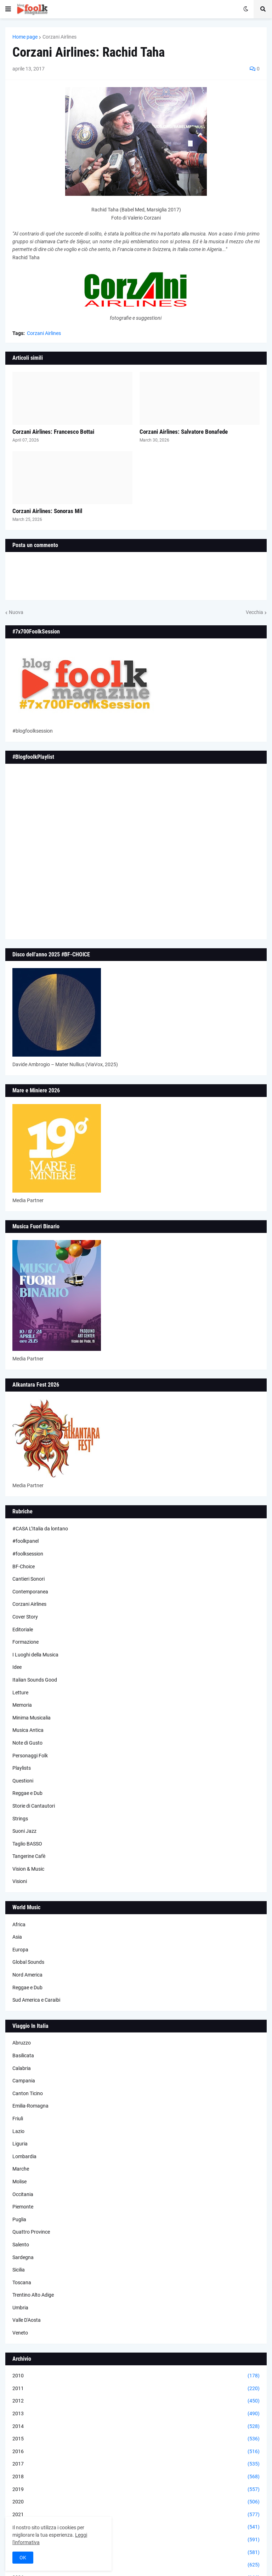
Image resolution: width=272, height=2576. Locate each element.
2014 (136, 2426)
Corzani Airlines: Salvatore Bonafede (184, 431)
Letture (20, 1692)
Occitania (22, 2194)
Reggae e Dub (27, 1793)
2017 (136, 2464)
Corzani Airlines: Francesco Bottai (53, 431)
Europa (20, 1949)
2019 (136, 2489)
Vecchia (254, 612)
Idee (17, 1667)
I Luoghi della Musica (35, 1654)
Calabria (21, 2068)
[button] (8, 9)
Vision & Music (28, 1869)
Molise (19, 2181)
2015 (136, 2439)
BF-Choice (23, 1566)
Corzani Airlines (59, 36)
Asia (17, 1937)
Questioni (22, 1781)
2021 (136, 2514)
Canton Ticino (27, 2093)
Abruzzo (21, 2043)
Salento (20, 2244)
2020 (136, 2502)
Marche (20, 2169)
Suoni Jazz (24, 1831)
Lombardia (24, 2156)
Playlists (21, 1768)
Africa (19, 1924)
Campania (23, 2080)
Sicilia (18, 2270)
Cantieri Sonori (28, 1579)
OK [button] (22, 2557)
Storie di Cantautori (33, 1806)
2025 (136, 2565)
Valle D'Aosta (26, 2320)
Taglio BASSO (27, 1844)
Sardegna (23, 2257)
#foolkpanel (25, 1541)
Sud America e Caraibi (36, 2000)
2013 (136, 2413)
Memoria (22, 1705)
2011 (136, 2388)
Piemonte (22, 2207)
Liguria (20, 2143)
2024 (136, 2552)
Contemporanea (30, 1591)
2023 (136, 2539)
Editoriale (22, 1629)
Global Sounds (28, 1962)
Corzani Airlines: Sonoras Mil (47, 510)
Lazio (18, 2131)
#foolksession (27, 1554)
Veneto (20, 2333)
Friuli (17, 2118)
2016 (136, 2451)
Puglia (19, 2219)
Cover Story (25, 1617)
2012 (136, 2401)
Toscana (21, 2282)
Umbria (20, 2307)
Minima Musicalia (31, 1718)
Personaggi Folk (30, 1755)
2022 (136, 2527)
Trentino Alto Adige (33, 2295)
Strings (20, 1818)
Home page (25, 36)
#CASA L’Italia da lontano (40, 1528)
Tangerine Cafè (28, 1856)
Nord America (27, 1975)
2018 (136, 2476)
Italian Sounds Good (34, 1680)
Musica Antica (28, 1730)
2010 (136, 2375)
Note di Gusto (27, 1743)
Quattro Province (31, 2232)
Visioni (19, 1881)
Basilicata (23, 2055)
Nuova (16, 612)
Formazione (25, 1642)
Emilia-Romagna (30, 2106)
